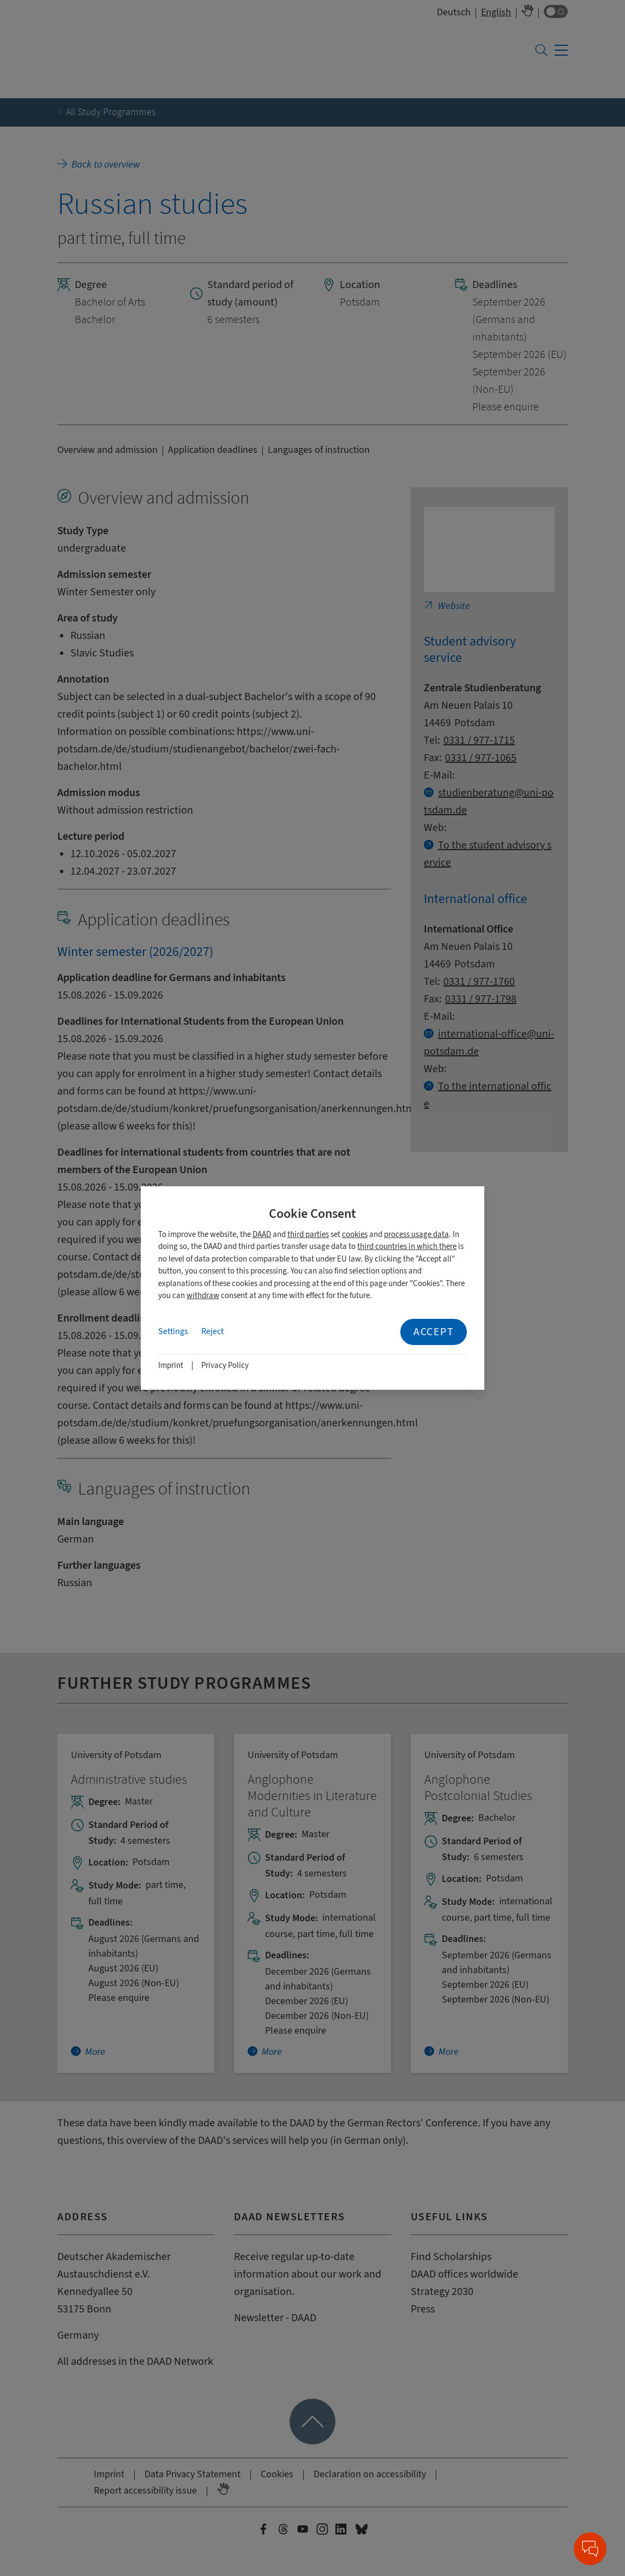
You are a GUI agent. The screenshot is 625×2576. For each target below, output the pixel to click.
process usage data (416, 1234)
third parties (308, 1234)
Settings (173, 1331)
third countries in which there (406, 1246)
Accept (433, 1331)
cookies (355, 1234)
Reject (212, 1331)
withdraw (203, 1295)
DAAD (262, 1234)
